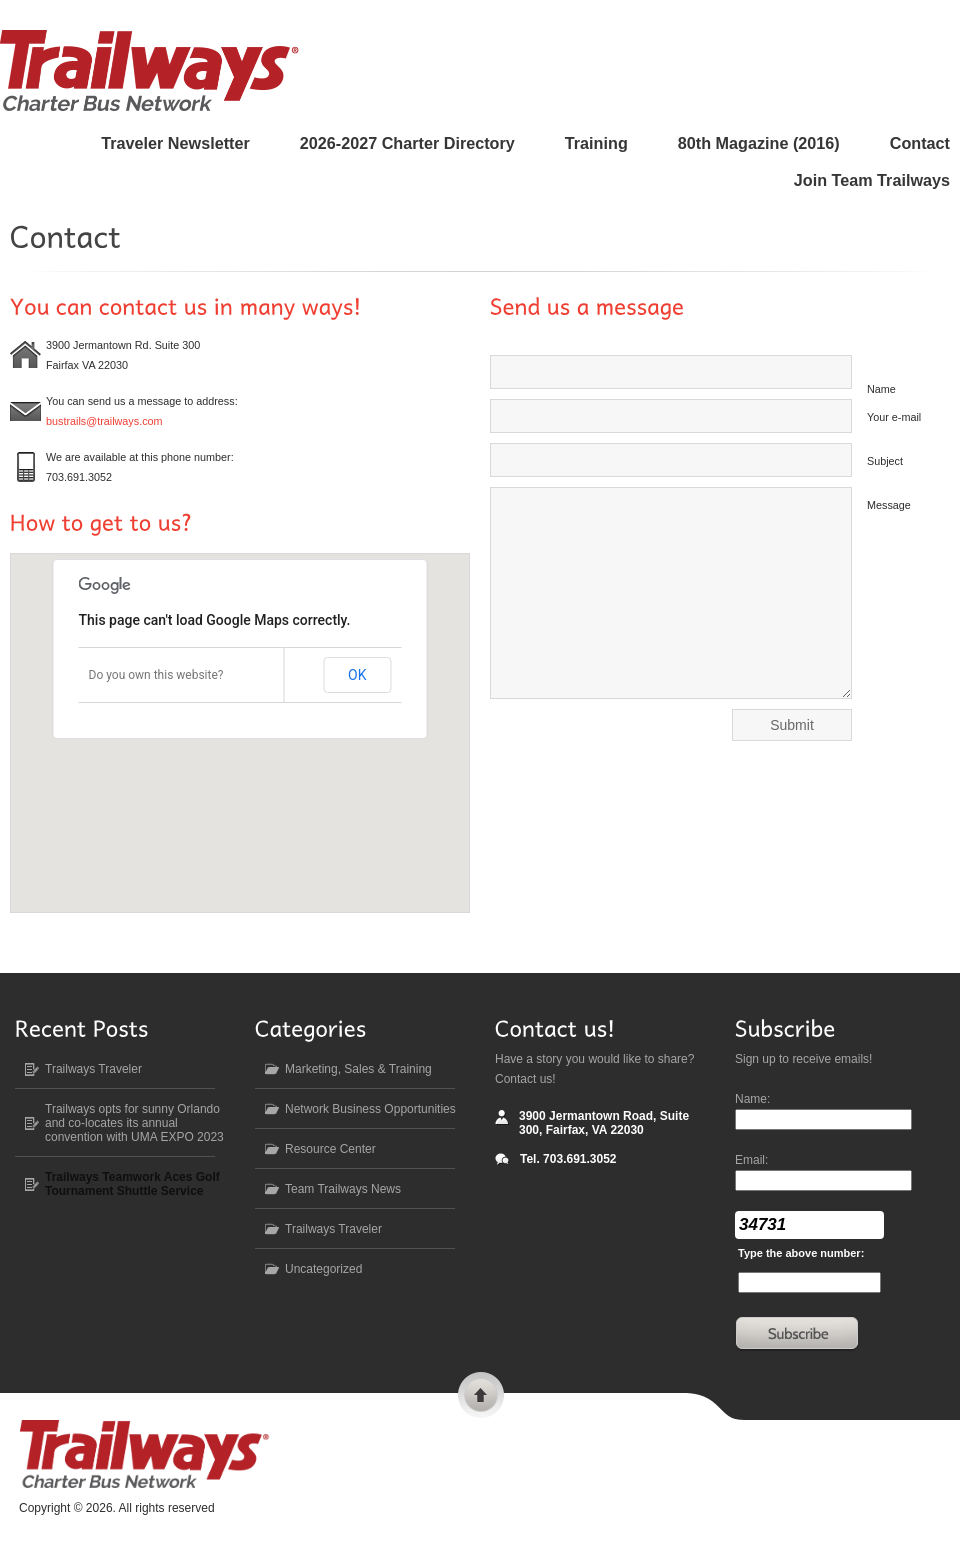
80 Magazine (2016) (759, 143)
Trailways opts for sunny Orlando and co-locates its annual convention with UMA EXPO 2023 (134, 1123)
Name (881, 389)
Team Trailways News (343, 1189)
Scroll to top (481, 1398)
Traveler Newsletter (175, 143)
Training (596, 143)
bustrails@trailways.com (104, 421)
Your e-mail (894, 417)
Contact (920, 143)
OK (357, 675)
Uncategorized (323, 1269)
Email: (751, 1160)
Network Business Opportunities (370, 1109)
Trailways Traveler (93, 1069)
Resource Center (330, 1149)
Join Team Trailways (872, 180)
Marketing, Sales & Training (358, 1069)
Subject (885, 461)
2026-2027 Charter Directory (407, 143)
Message (889, 505)
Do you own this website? (156, 675)
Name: (752, 1099)
